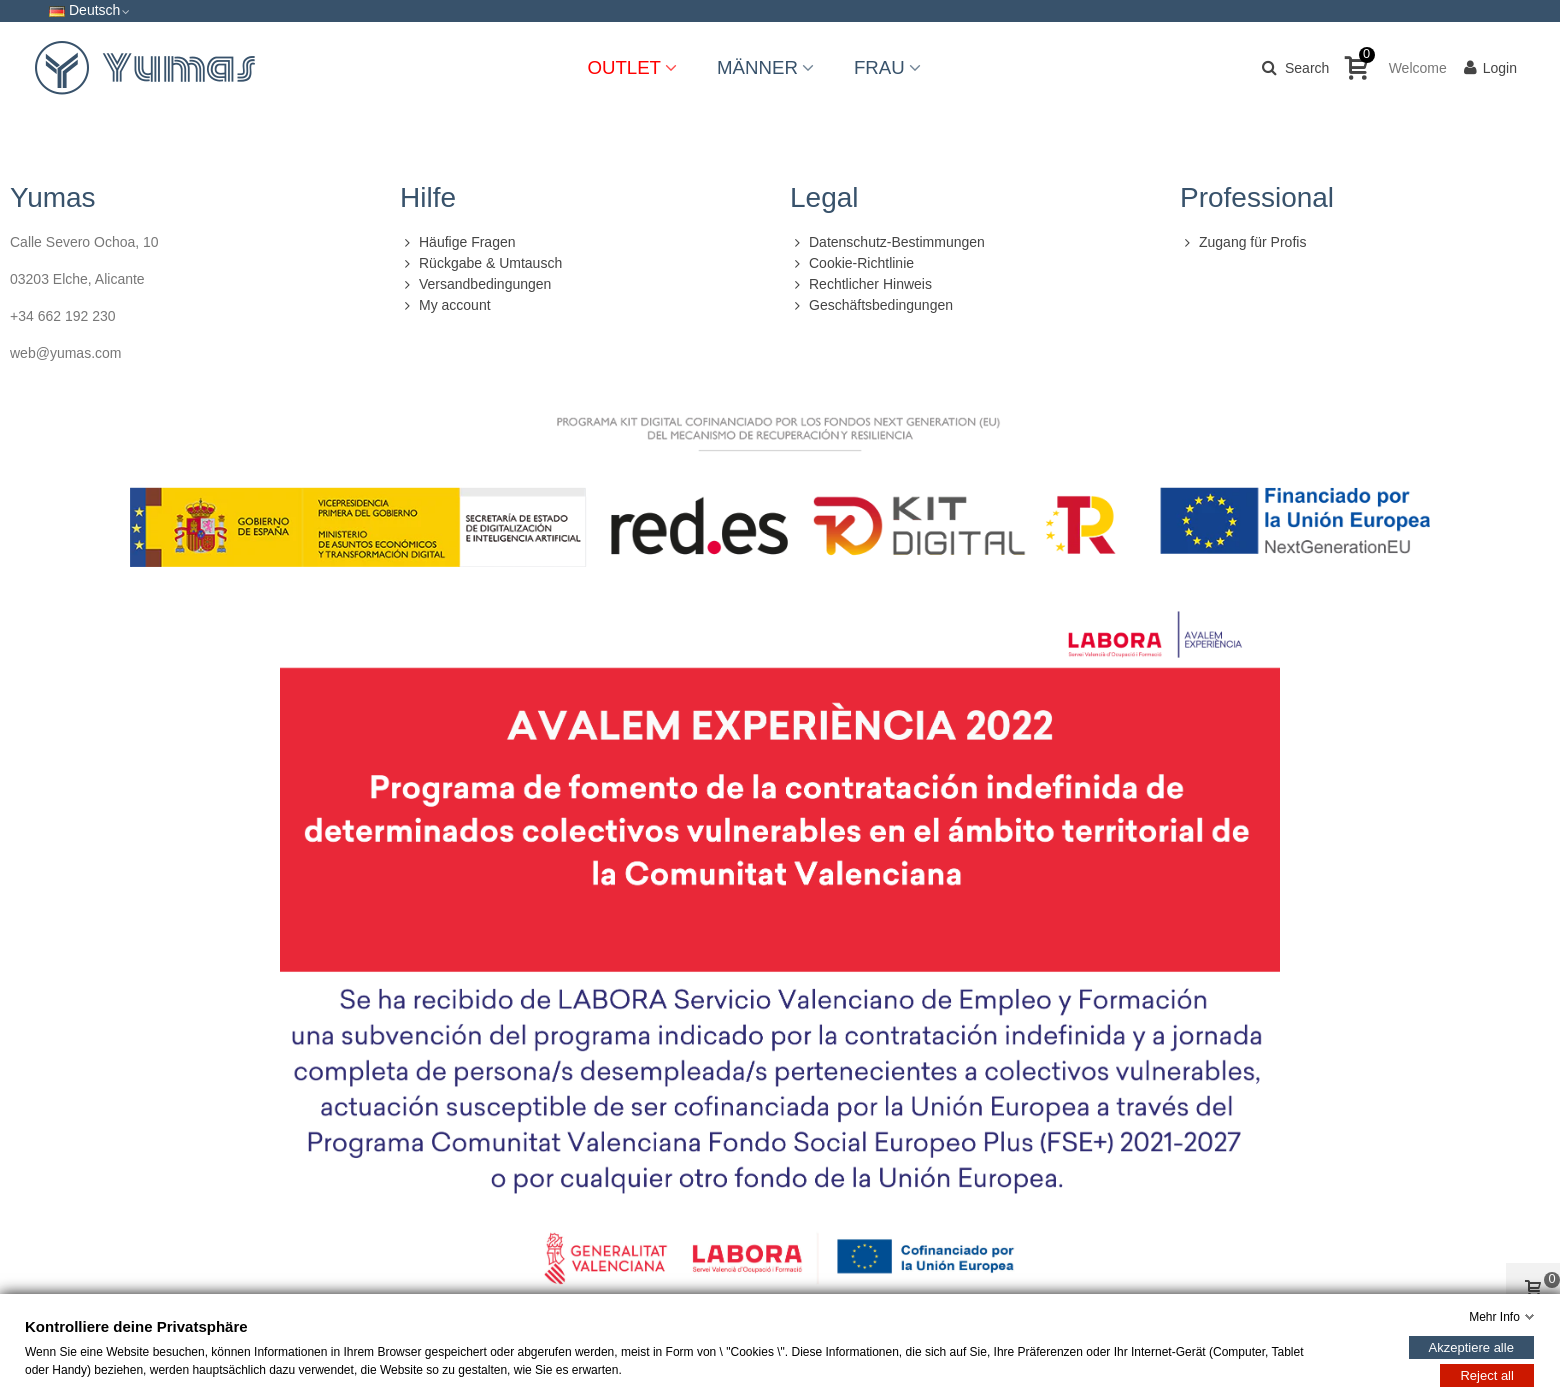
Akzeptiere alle (1471, 1347)
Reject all (1486, 1375)
